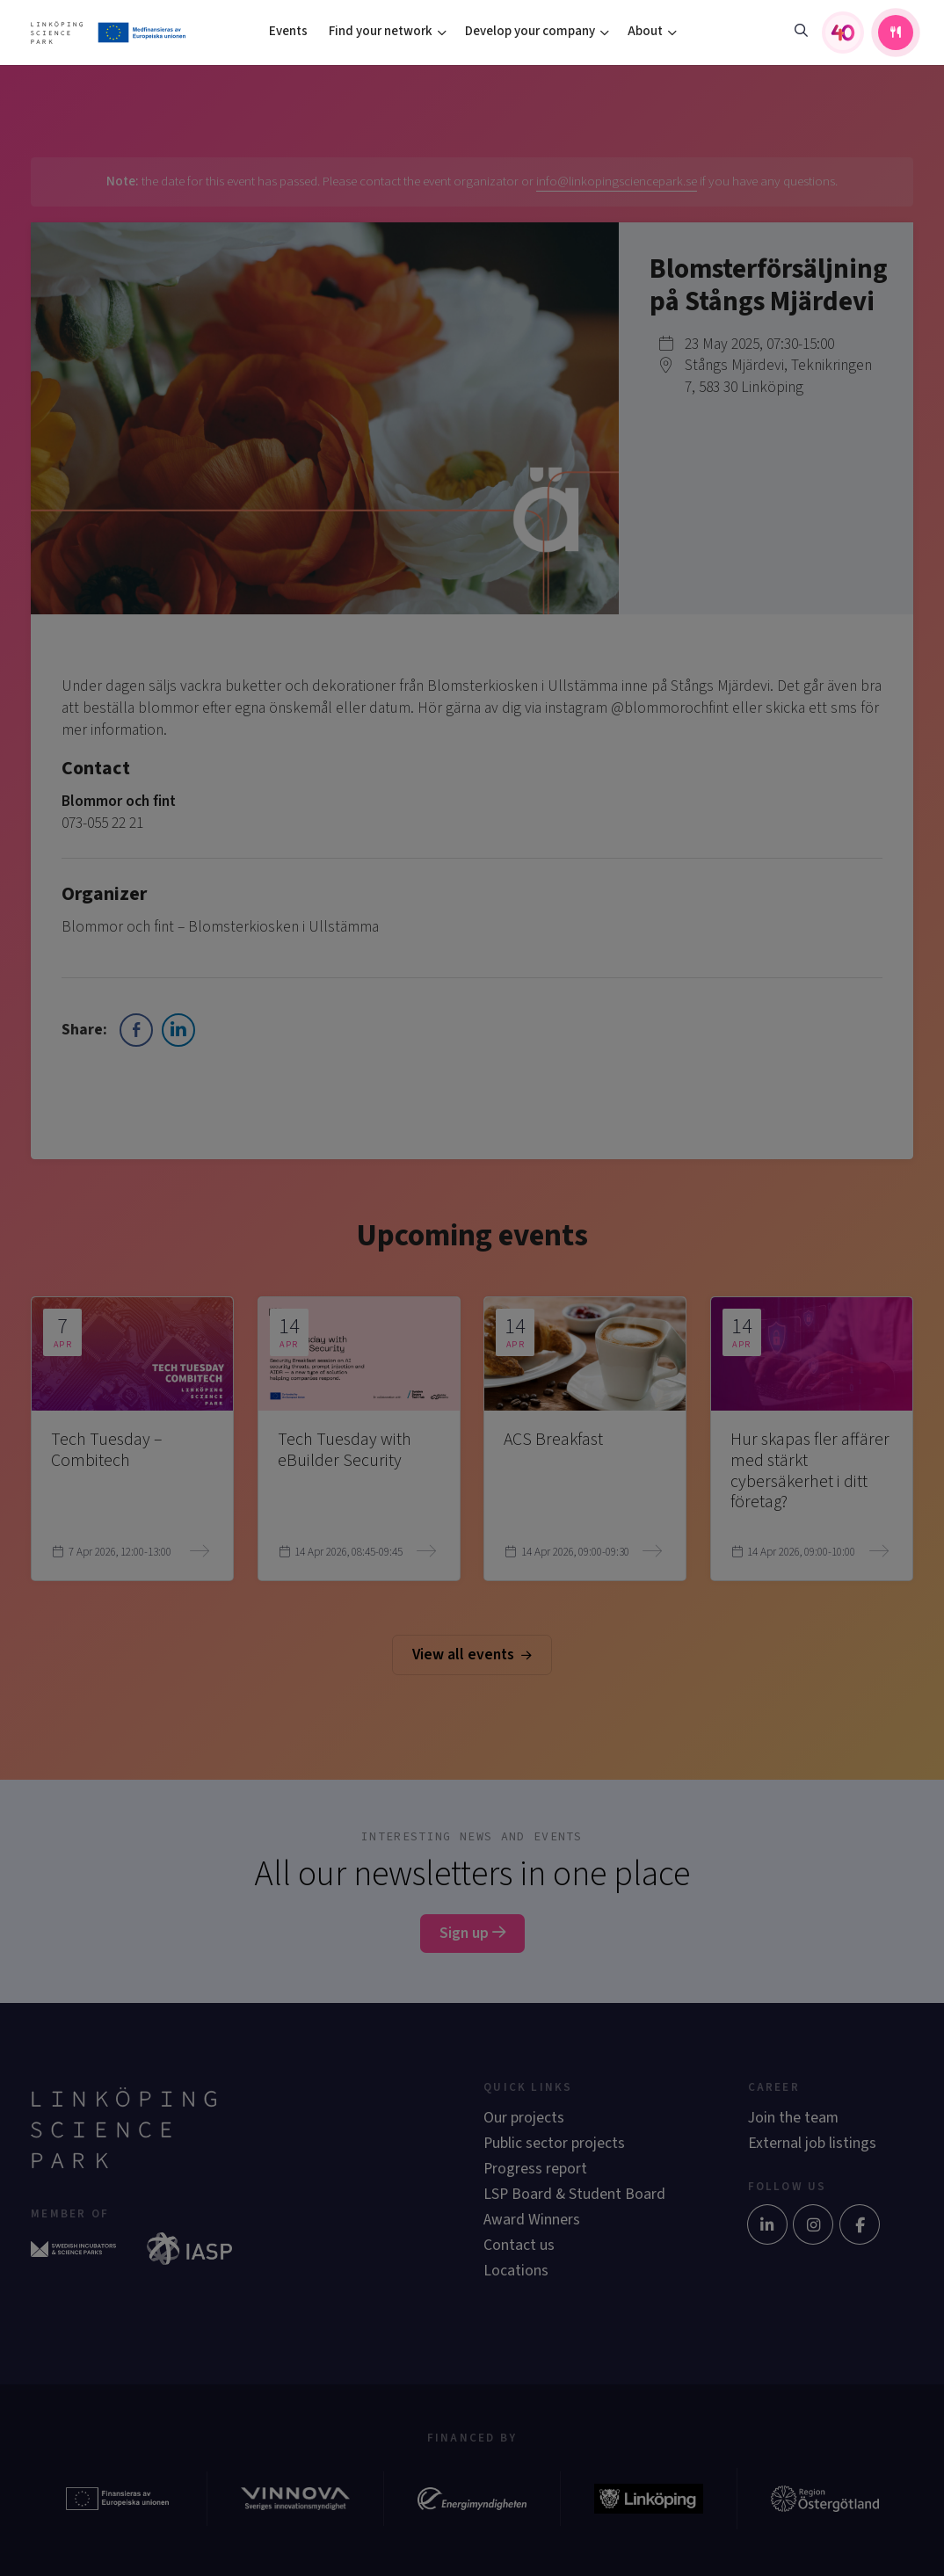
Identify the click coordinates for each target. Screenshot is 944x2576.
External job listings (812, 2143)
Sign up (472, 1933)
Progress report (535, 2169)
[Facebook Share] (136, 1030)
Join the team (793, 2118)
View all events (472, 1654)
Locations (515, 2271)
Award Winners (531, 2220)
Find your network (380, 31)
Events (288, 31)
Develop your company (530, 31)
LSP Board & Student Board (574, 2194)
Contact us (519, 2245)
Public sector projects (554, 2143)
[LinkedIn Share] (178, 1030)
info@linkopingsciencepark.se (616, 181)
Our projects (523, 2118)
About (645, 31)
